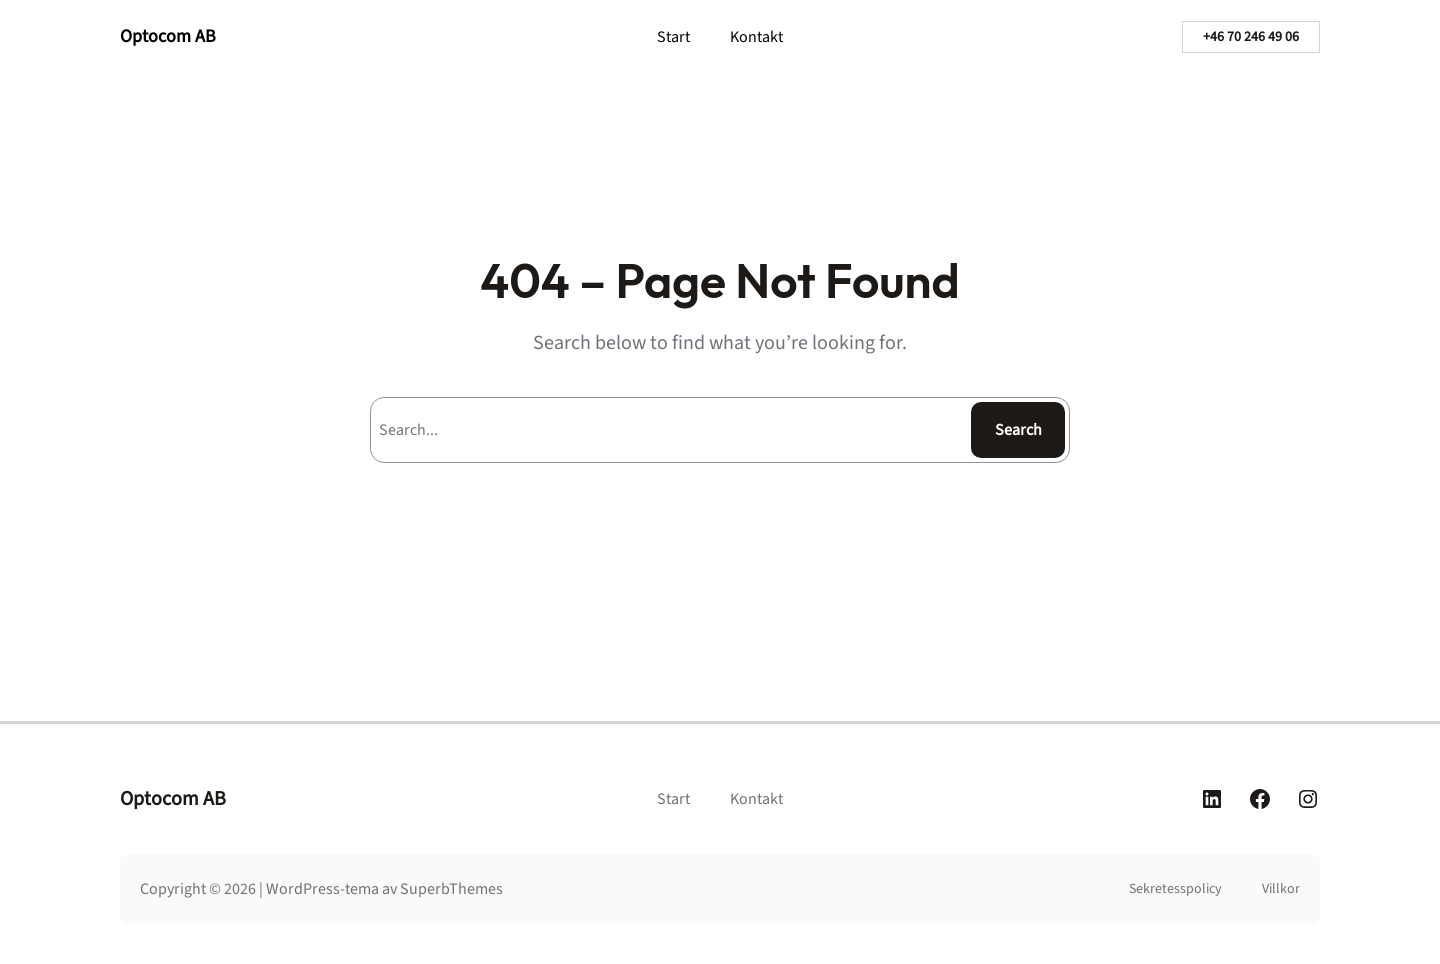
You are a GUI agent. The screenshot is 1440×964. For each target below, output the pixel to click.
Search (1018, 430)
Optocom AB (168, 36)
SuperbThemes (451, 889)
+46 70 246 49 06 (1251, 37)
